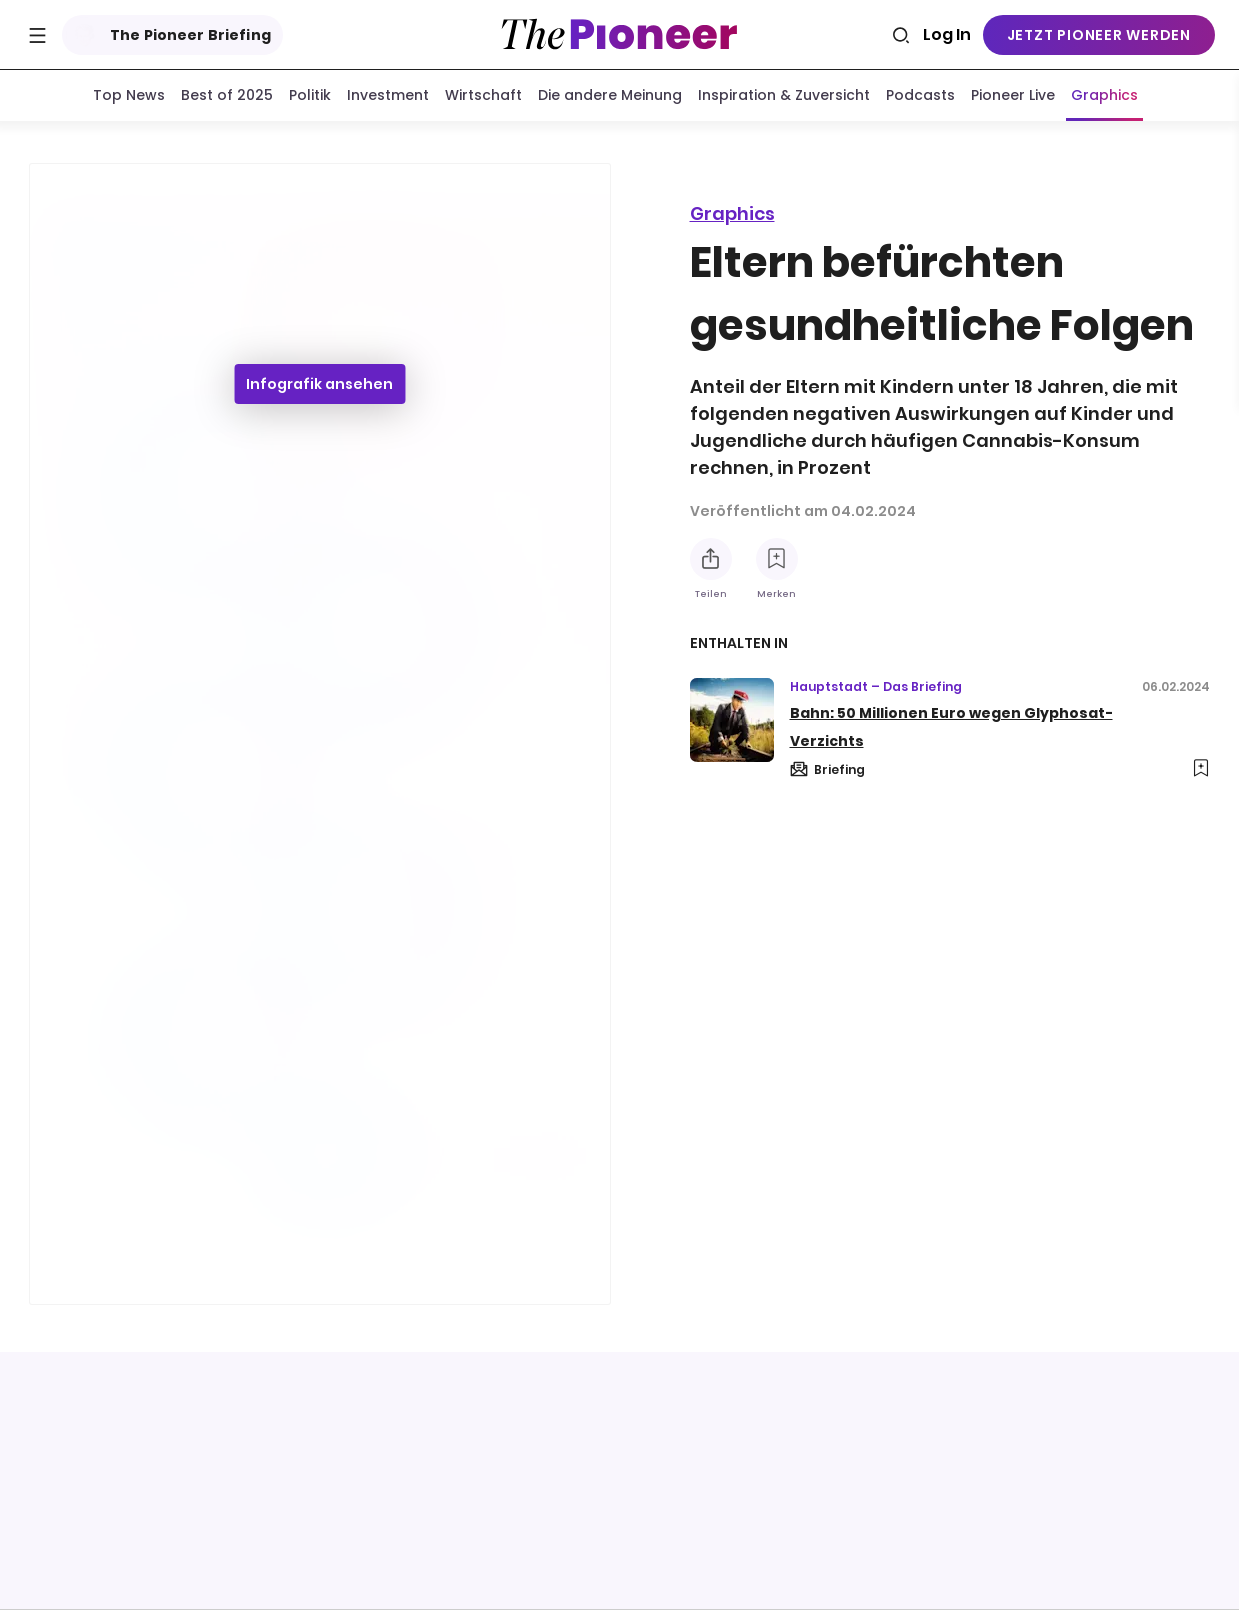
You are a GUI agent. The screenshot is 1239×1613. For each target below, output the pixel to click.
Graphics (732, 213)
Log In (947, 34)
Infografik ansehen (319, 388)
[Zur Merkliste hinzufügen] (777, 559)
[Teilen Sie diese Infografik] (711, 559)
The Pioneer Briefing (168, 35)
